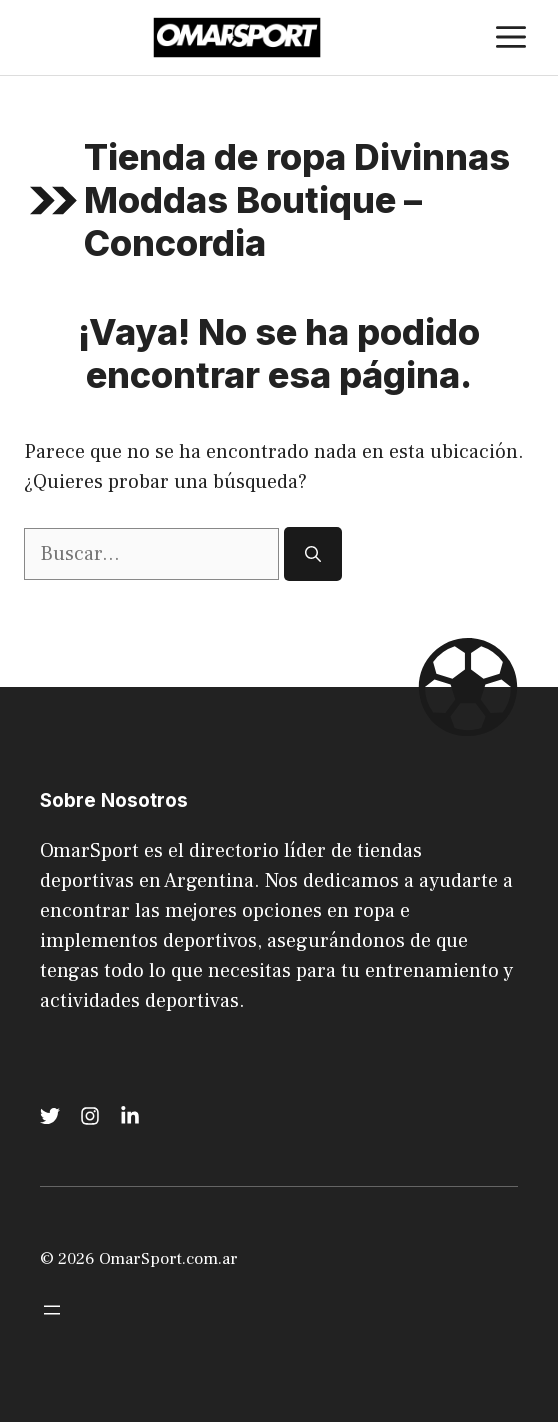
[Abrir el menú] (52, 1310)
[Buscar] (313, 554)
